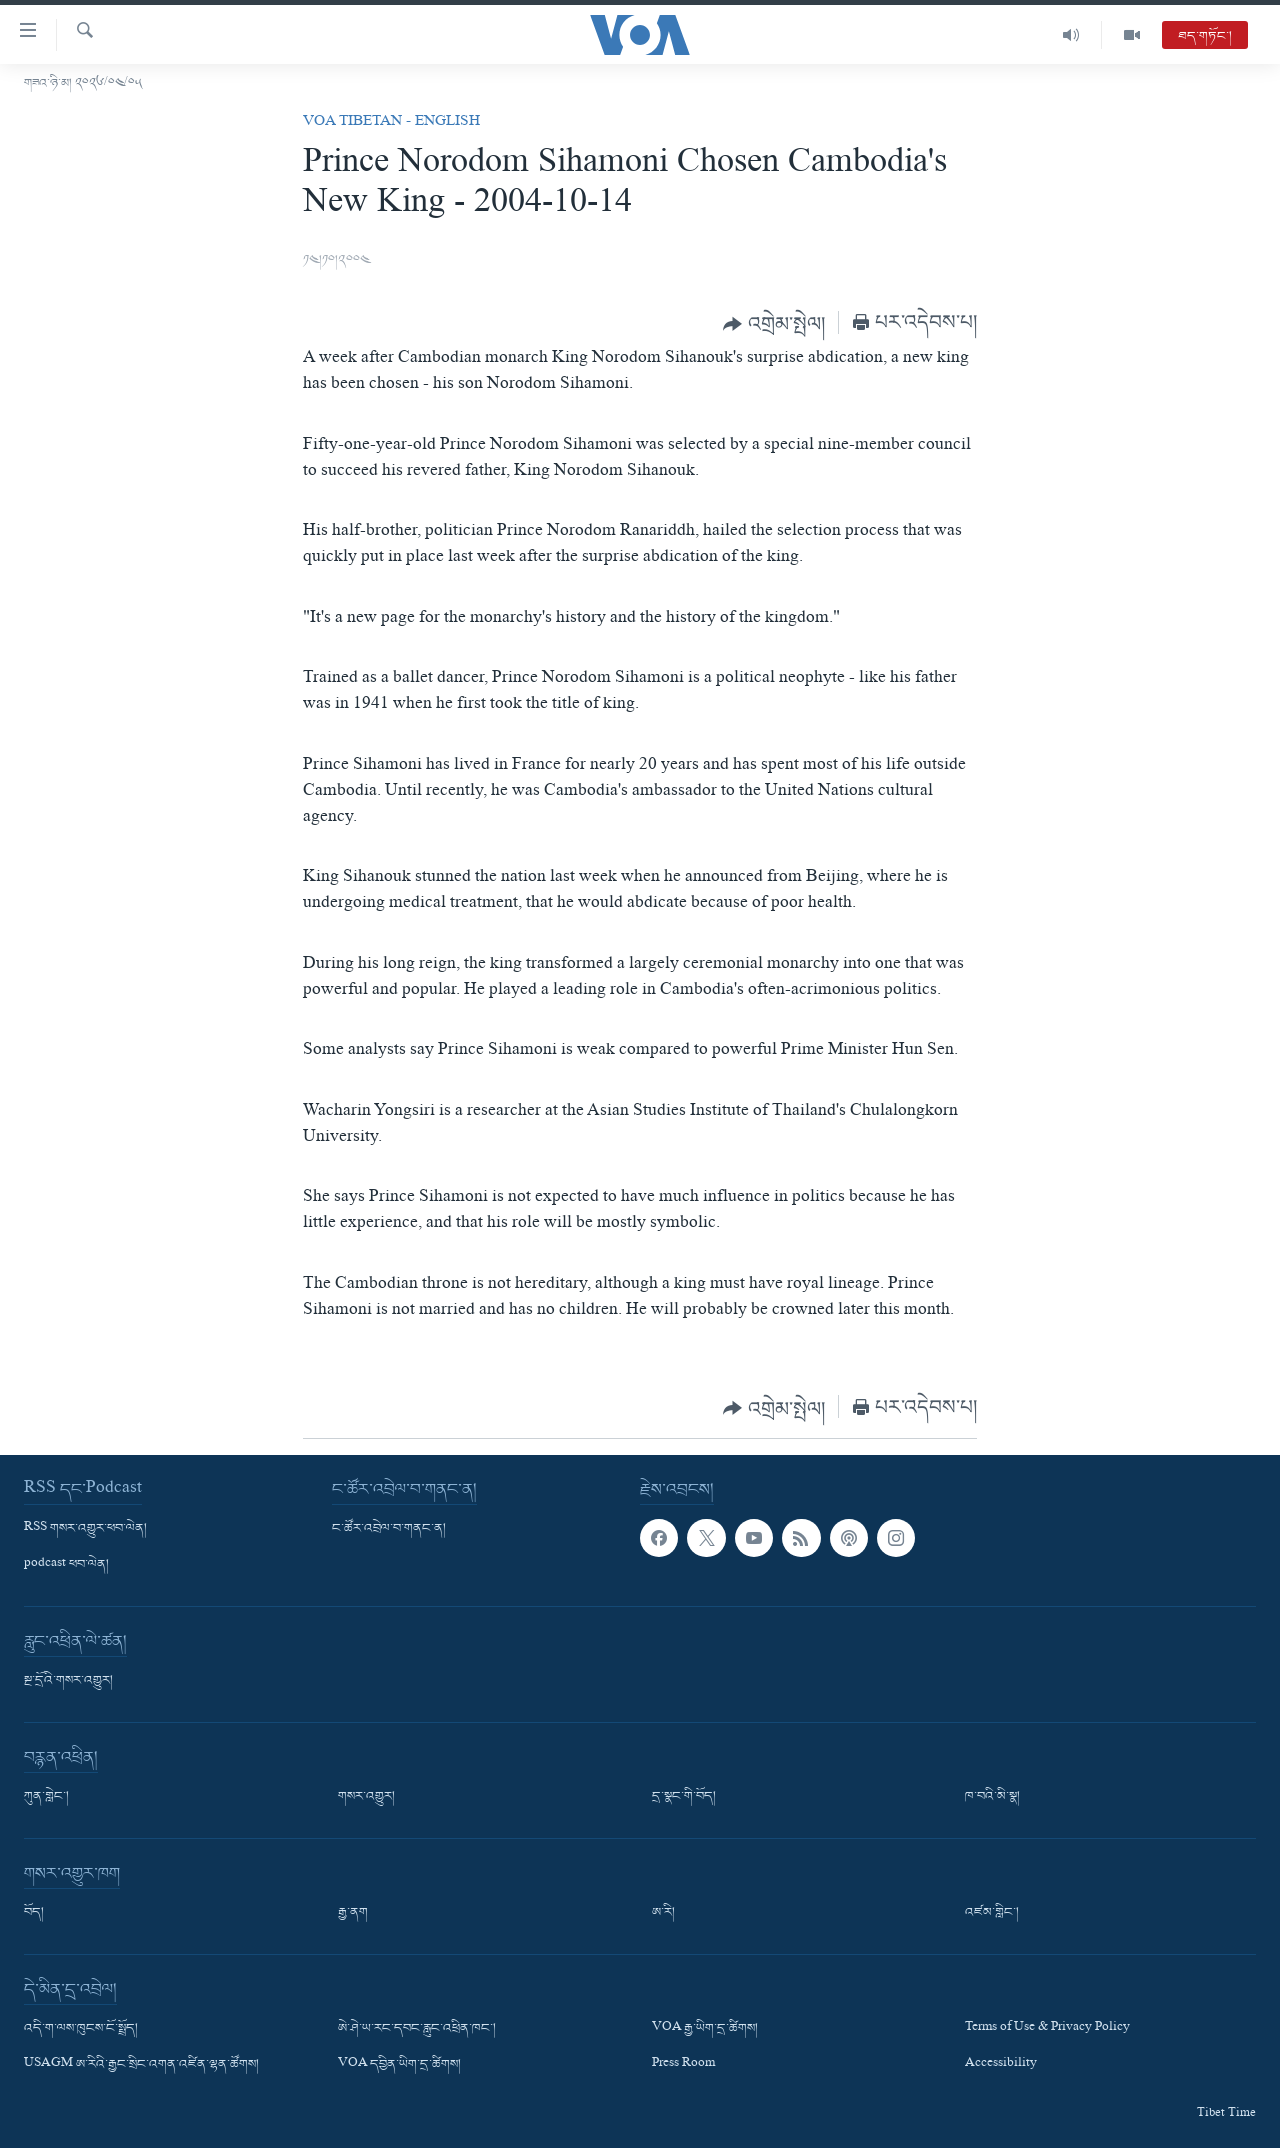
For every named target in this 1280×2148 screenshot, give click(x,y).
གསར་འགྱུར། (366, 1797)
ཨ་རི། (663, 1913)
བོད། (34, 1913)
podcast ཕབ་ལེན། (66, 1565)
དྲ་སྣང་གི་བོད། (684, 1797)
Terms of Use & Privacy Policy (1047, 2029)
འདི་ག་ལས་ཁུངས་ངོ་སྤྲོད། (81, 2029)
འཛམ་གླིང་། (992, 1913)
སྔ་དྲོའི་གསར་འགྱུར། (68, 1681)
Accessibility (1001, 2065)
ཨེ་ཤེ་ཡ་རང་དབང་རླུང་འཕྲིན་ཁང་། (417, 2029)
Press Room (683, 2065)
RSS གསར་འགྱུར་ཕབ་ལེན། (85, 1529)
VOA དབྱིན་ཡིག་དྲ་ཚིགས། (399, 2065)
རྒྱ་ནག (353, 1913)
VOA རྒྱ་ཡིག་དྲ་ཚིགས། (705, 2029)
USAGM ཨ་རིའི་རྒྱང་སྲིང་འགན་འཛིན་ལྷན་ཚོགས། (141, 2065)
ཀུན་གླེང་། (46, 1797)
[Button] (774, 324)
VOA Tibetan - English (391, 123)
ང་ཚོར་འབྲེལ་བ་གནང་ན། (389, 1529)
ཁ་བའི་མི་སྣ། (992, 1797)
